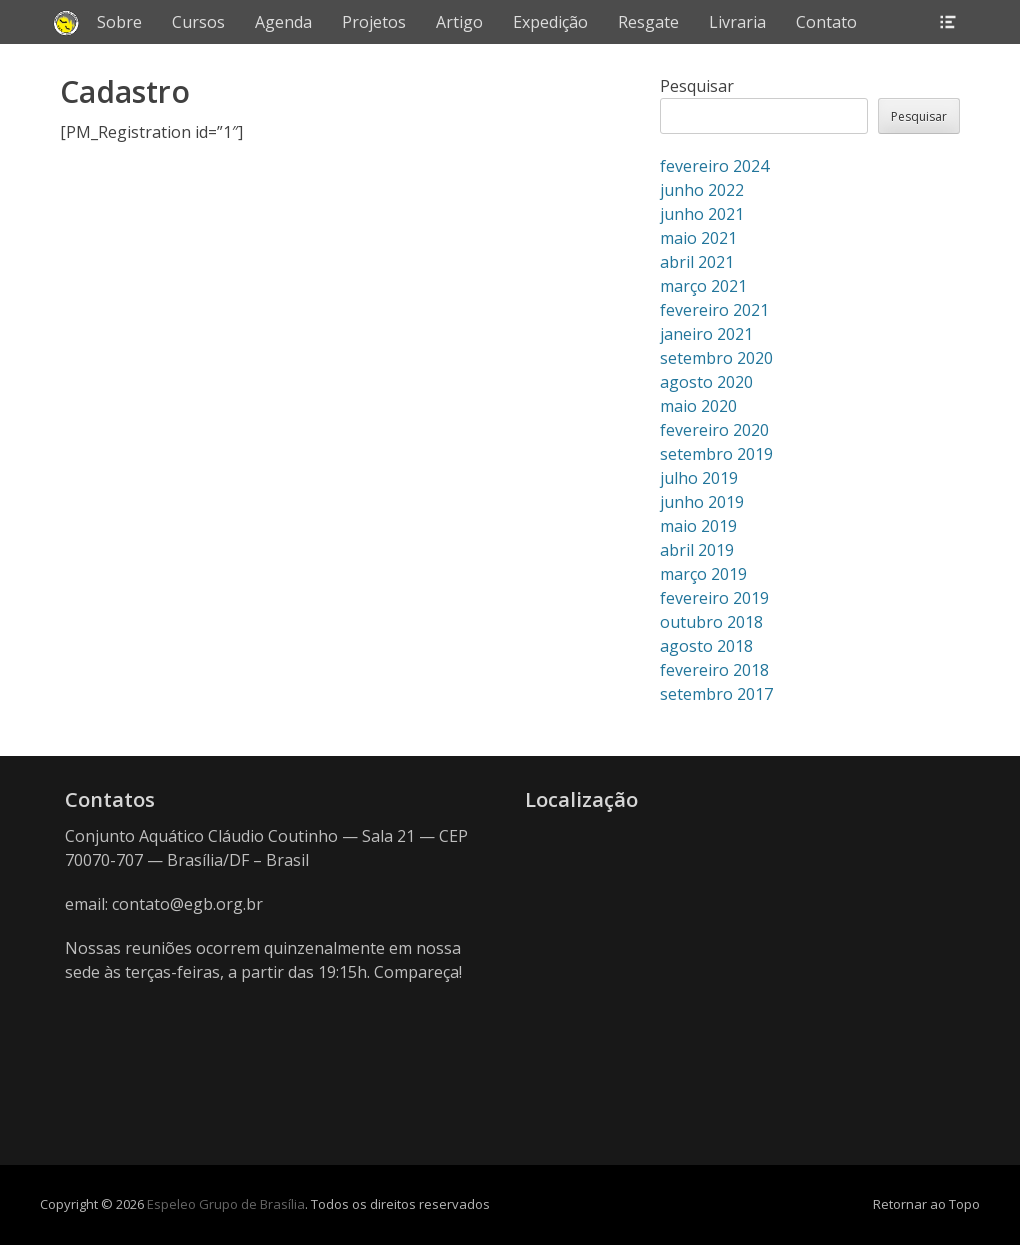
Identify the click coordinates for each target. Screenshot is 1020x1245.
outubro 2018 (711, 622)
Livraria (737, 22)
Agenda (283, 22)
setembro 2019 (716, 454)
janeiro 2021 (706, 334)
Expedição (550, 22)
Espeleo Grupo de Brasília (226, 1204)
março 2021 (703, 286)
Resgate (648, 22)
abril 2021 (697, 262)
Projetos (374, 22)
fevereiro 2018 (714, 670)
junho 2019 (702, 502)
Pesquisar (697, 86)
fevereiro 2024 (714, 166)
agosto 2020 (706, 382)
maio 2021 (698, 238)
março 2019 (703, 574)
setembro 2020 (716, 358)
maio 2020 (698, 406)
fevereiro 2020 (714, 430)
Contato (826, 22)
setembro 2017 (716, 694)
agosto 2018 (706, 646)
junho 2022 (702, 190)
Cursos (198, 22)
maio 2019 (698, 526)
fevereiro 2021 (714, 310)
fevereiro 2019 (714, 598)
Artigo (459, 22)
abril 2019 (697, 550)
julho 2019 (699, 478)
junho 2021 (702, 214)
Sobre (119, 22)
